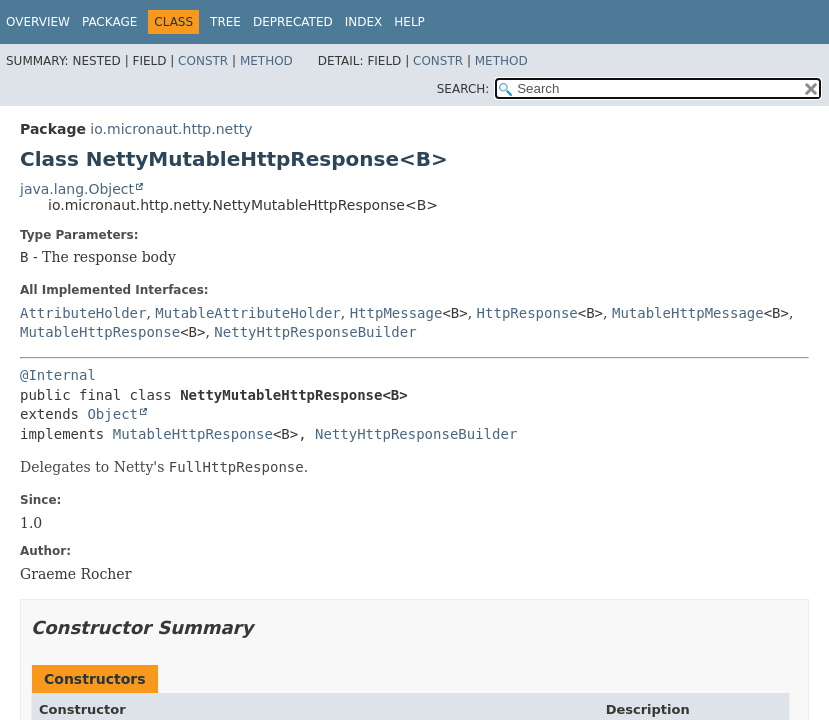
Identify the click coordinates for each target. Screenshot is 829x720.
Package (109, 22)
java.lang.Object (77, 189)
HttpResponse (527, 313)
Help (409, 22)
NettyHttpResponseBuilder (315, 332)
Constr (203, 61)
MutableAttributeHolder (247, 313)
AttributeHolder (83, 313)
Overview (38, 22)
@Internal (58, 375)
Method (266, 61)
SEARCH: (463, 89)
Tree (225, 22)
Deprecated (293, 22)
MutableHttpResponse (100, 332)
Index (364, 22)
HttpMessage (396, 313)
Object (112, 414)
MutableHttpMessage (688, 313)
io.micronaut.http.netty (171, 129)
